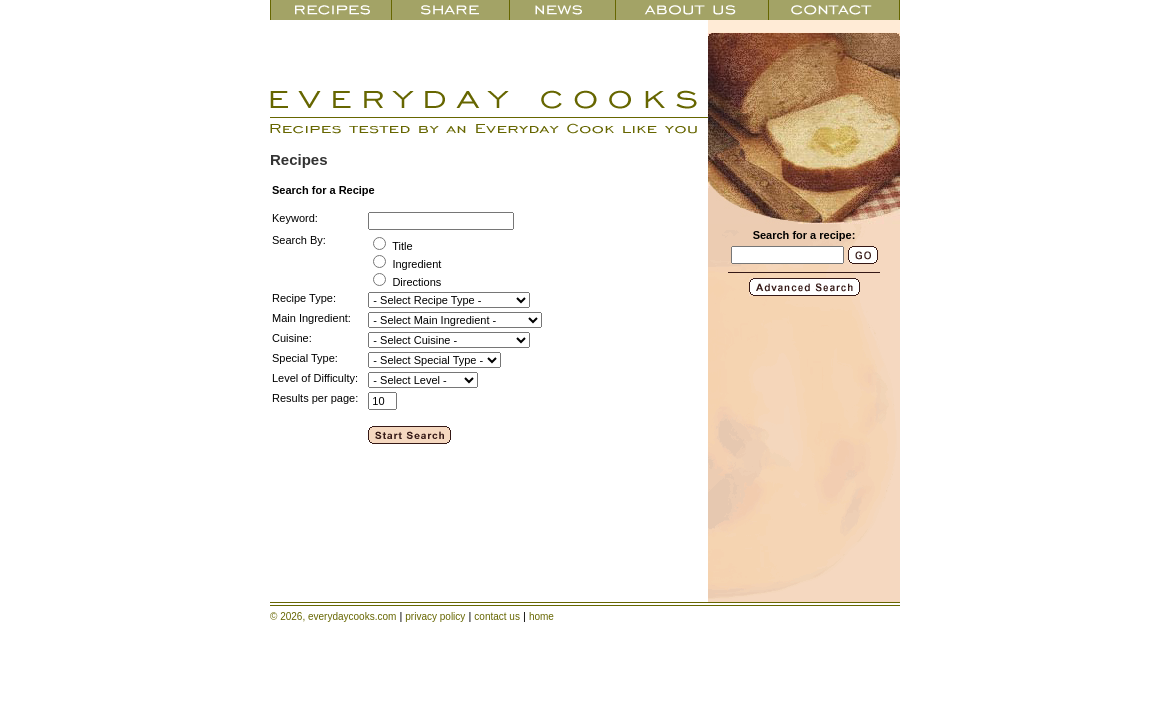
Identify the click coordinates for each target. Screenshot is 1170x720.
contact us (497, 616)
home (541, 616)
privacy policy (435, 616)
